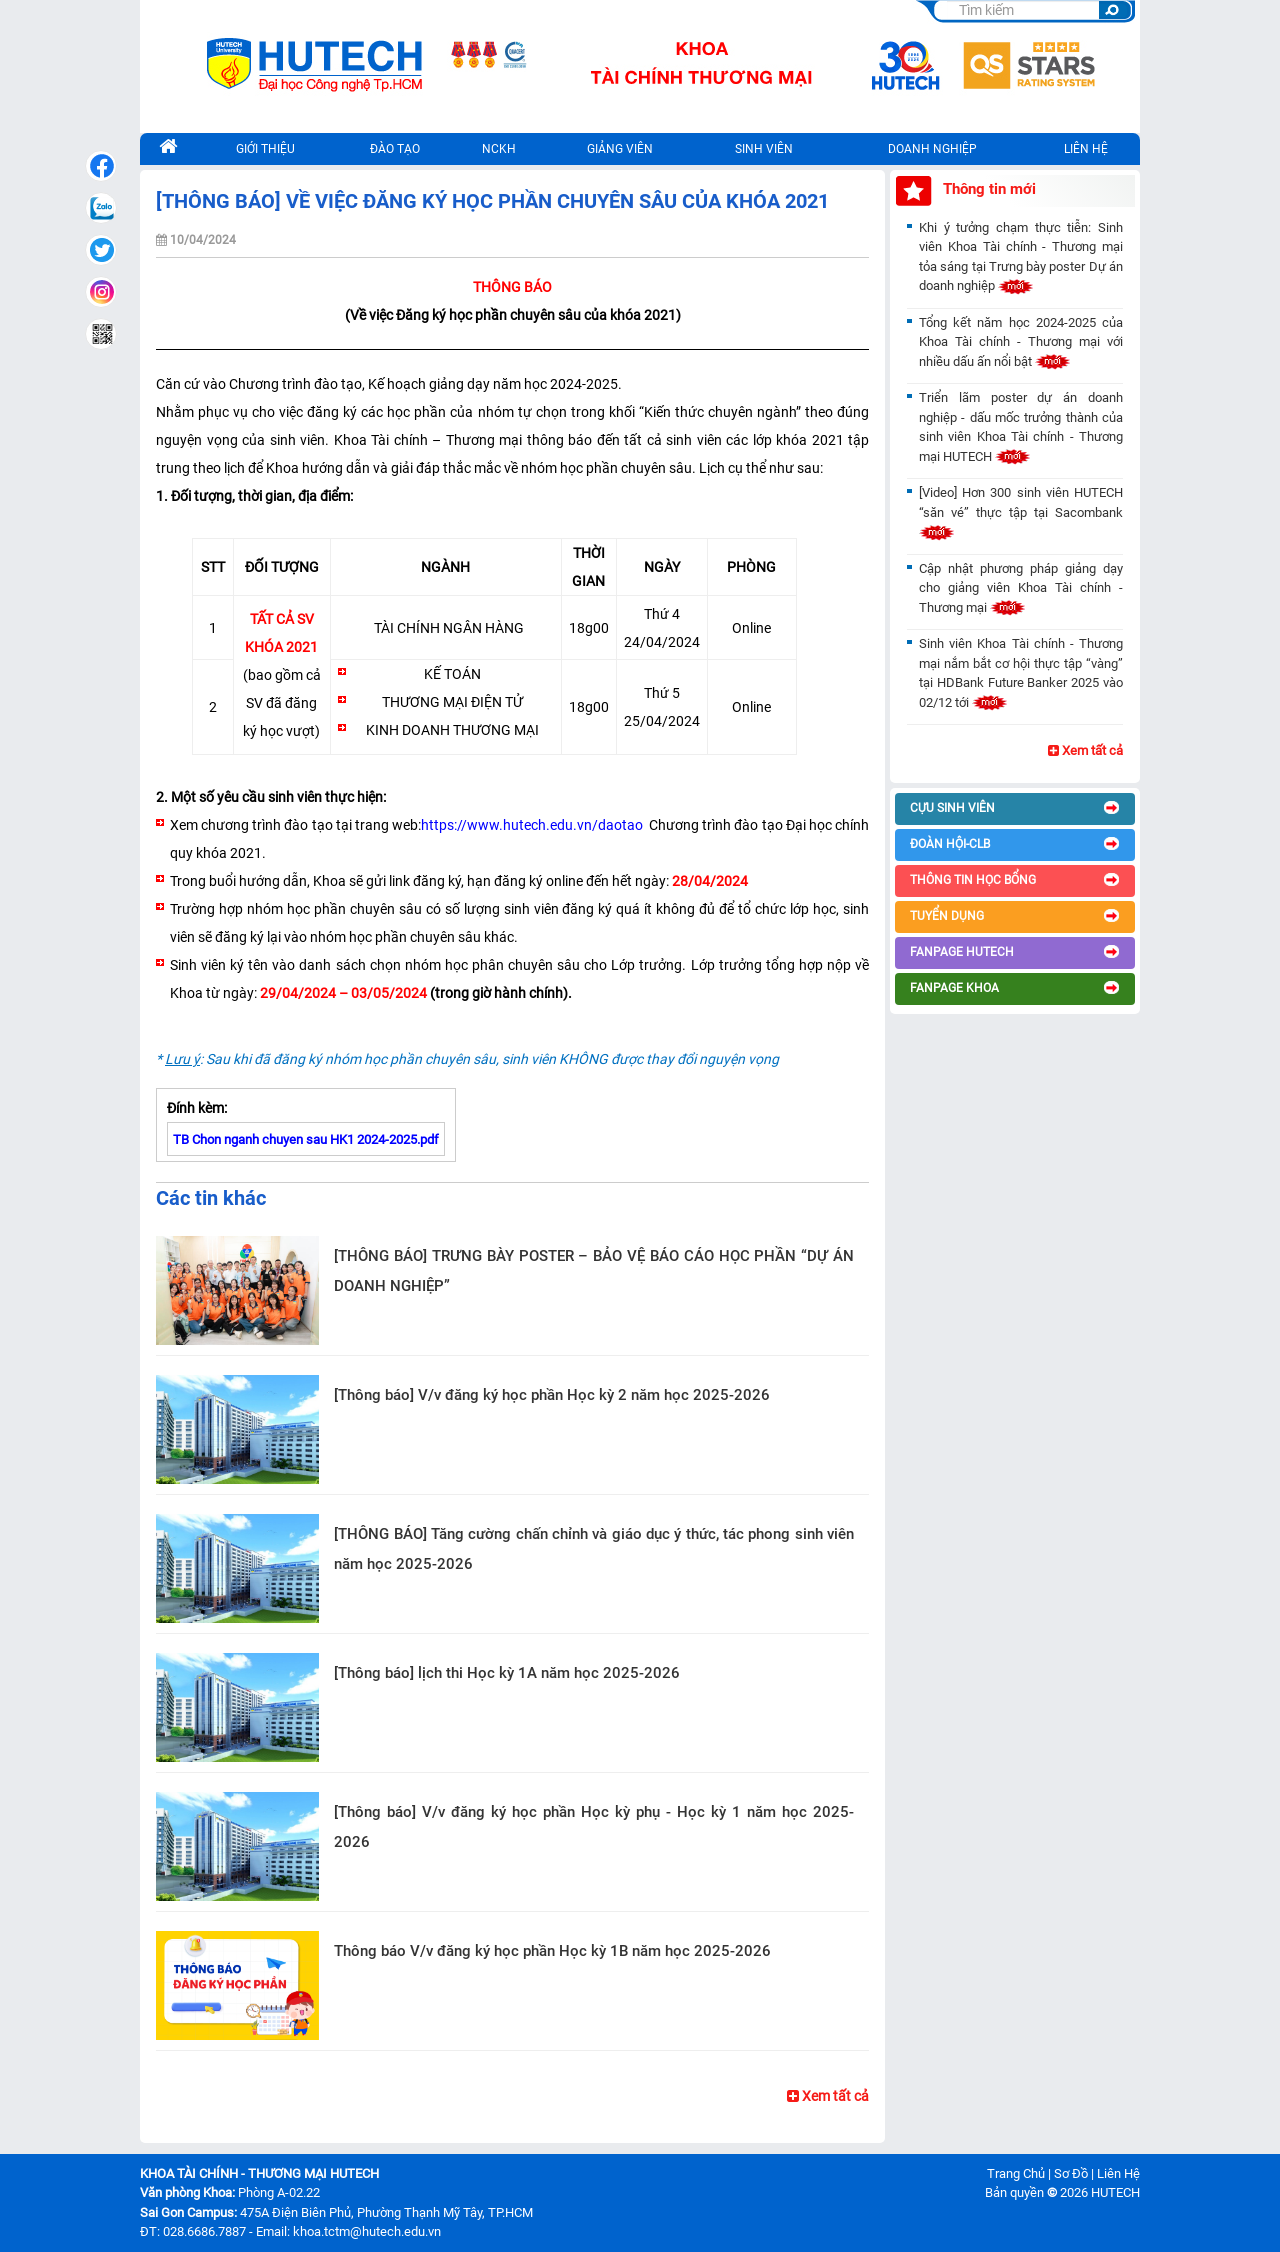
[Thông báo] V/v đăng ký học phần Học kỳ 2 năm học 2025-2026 (552, 1395)
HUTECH (1115, 2192)
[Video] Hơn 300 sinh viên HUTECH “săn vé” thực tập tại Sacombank (1021, 512)
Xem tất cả (828, 2096)
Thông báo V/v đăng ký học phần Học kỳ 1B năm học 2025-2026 (552, 1951)
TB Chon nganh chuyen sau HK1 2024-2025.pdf (306, 1139)
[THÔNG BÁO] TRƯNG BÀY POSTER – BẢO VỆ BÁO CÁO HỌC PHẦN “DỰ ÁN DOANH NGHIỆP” (594, 1271)
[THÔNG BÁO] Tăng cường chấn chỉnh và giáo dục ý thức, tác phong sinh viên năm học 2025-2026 (594, 1549)
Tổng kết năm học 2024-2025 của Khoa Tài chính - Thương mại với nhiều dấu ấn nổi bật (1021, 342)
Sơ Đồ (1071, 2173)
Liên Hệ (1118, 2173)
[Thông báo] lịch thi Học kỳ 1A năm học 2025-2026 (507, 1673)
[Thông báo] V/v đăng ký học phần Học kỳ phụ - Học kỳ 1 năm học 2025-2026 (594, 1827)
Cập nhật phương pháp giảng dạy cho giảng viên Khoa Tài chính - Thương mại (1021, 588)
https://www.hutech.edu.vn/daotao (533, 825)
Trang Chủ (1016, 2173)
